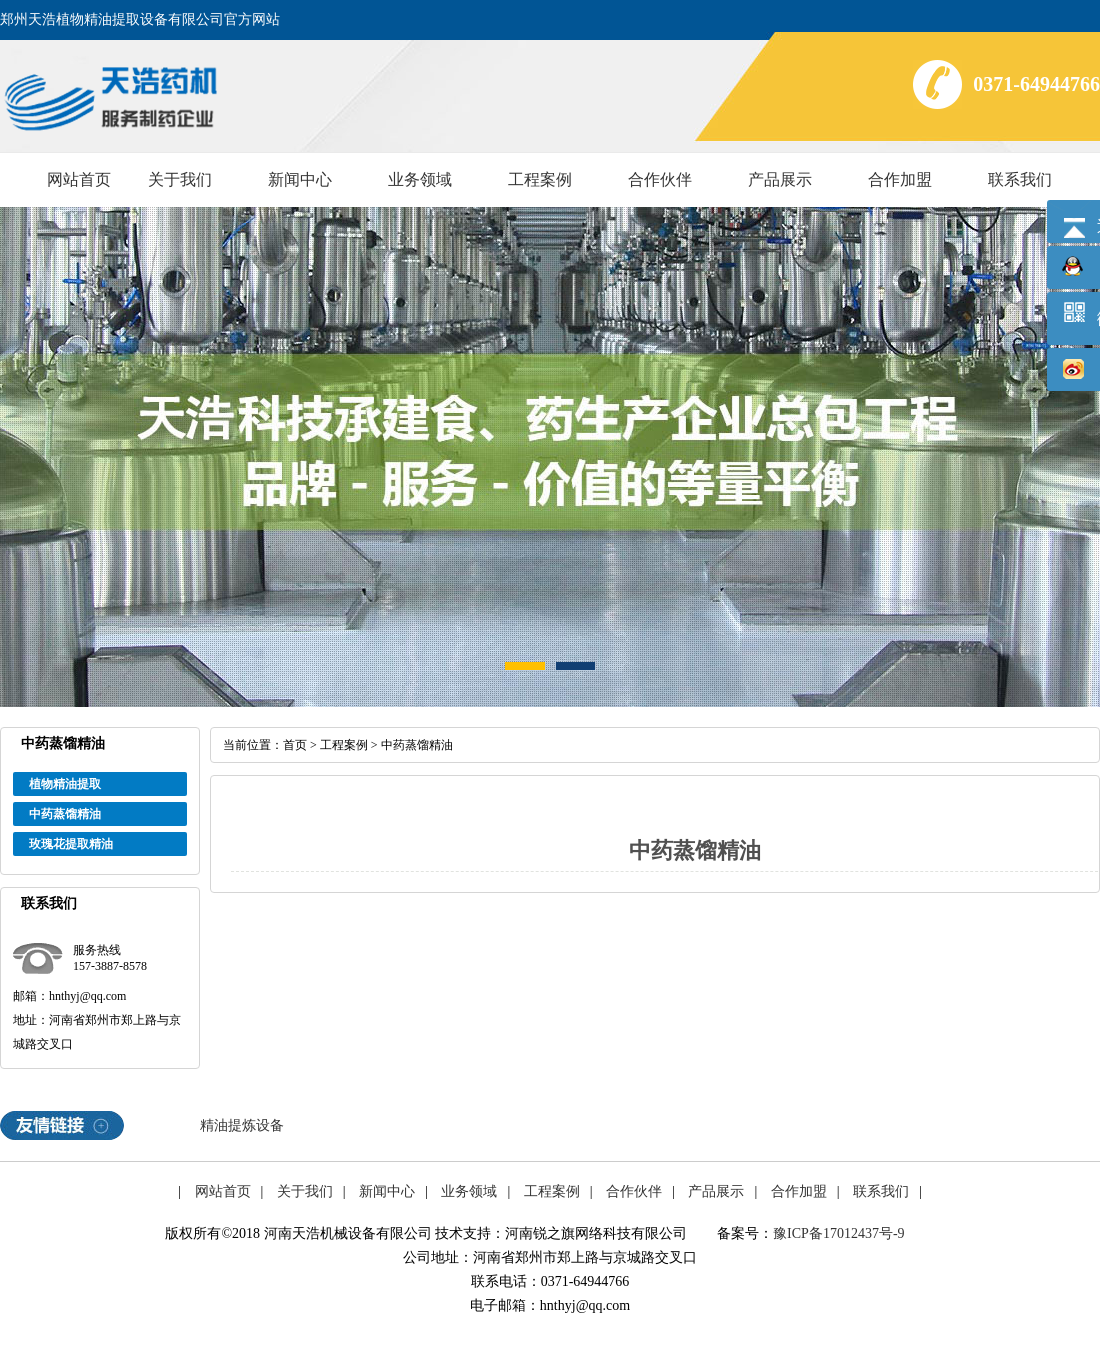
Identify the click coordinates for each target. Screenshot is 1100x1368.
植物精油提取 (65, 784)
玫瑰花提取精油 (71, 844)
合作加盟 (900, 179)
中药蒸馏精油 (65, 814)
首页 (295, 745)
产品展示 (780, 179)
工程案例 (540, 179)
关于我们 (180, 179)
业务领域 (420, 179)
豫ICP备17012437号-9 (838, 1233)
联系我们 (1020, 179)
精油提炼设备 (242, 1125)
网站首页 (79, 179)
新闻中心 (300, 179)
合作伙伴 (660, 179)
